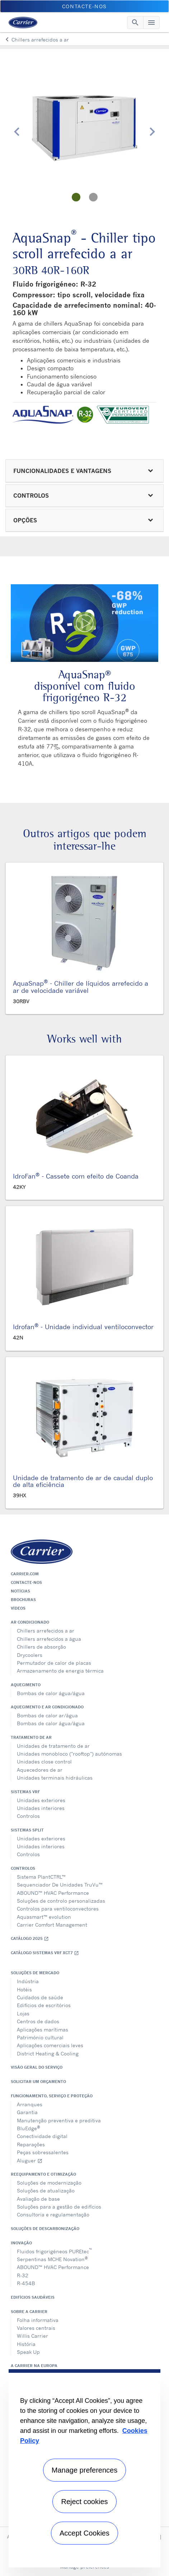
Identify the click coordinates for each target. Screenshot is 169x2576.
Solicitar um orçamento (38, 2081)
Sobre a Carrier (29, 2311)
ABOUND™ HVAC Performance (53, 1893)
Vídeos (18, 1608)
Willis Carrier (32, 2336)
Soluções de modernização (49, 2183)
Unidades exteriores (41, 1800)
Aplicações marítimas (42, 2029)
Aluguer (29, 2160)
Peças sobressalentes (43, 2152)
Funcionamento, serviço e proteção (52, 2095)
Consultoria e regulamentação (53, 2214)
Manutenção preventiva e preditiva (59, 2120)
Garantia (27, 2112)
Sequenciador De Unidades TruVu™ (60, 1885)
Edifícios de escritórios (44, 2005)
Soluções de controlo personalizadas (61, 1901)
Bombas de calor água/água (51, 1693)
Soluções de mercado (35, 1972)
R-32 (22, 2275)
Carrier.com (25, 1573)
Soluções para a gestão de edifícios (59, 2207)
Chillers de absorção (41, 1647)
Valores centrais (36, 2328)
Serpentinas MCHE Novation (52, 2258)
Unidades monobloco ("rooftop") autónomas (69, 1754)
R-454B (26, 2283)
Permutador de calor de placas (54, 1663)
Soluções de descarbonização (45, 2228)
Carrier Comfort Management (52, 1925)
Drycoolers (29, 1655)
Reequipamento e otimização (43, 2174)
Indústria (28, 1981)
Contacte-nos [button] (84, 6)
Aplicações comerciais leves (50, 2045)
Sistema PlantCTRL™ (41, 1877)
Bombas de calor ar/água (47, 1715)
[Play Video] (84, 623)
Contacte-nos (26, 1582)
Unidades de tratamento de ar (53, 1746)
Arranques (29, 2104)
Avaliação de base (38, 2199)
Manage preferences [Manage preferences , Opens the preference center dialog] (84, 2470)
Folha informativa (37, 2320)
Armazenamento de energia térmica (60, 1671)
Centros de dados (38, 2021)
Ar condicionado (30, 1622)
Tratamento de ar (31, 1737)
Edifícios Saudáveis (33, 2297)
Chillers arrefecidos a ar (45, 1631)
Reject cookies (84, 2502)
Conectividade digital (42, 2136)
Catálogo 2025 (30, 1938)
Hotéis (24, 1989)
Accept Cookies (84, 2533)
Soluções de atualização (46, 2190)
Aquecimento (26, 1684)
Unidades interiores (41, 1808)
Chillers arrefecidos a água (49, 1639)
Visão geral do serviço (36, 2067)
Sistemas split (27, 1830)
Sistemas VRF (25, 1791)
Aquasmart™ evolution (44, 1917)
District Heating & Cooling (48, 2053)
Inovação (21, 2242)
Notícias (20, 1591)
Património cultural (40, 2037)
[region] (84, 2468)
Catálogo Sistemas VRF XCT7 (45, 1953)
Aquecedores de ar (39, 1770)
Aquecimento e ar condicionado (47, 1706)
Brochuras (23, 1599)
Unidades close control (44, 1761)
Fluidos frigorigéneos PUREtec (54, 2251)
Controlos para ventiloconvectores (58, 1909)
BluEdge (28, 2127)
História (26, 2344)
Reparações (31, 2144)
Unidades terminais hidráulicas (55, 1778)
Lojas (23, 2013)
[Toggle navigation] (135, 22)
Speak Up (28, 2352)
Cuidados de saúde (40, 1997)
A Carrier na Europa (34, 2365)
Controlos (28, 1816)
